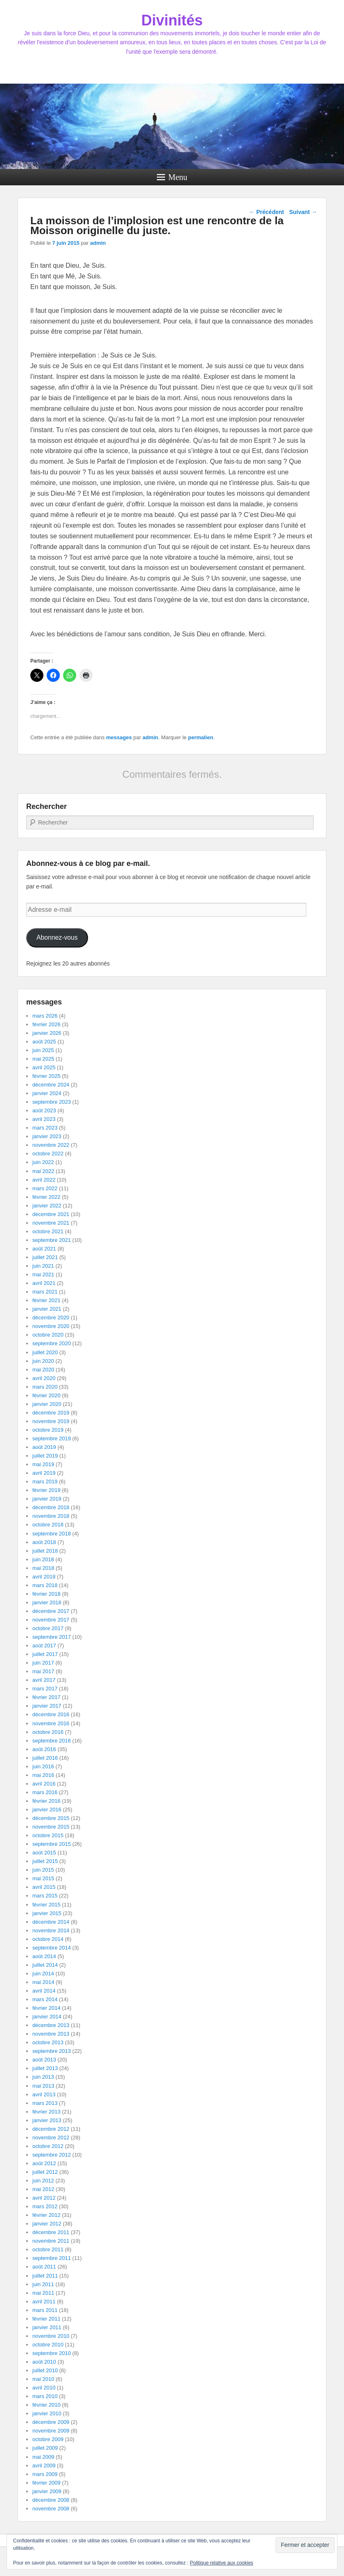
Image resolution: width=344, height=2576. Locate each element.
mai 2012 (43, 2189)
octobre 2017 (47, 1628)
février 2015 (46, 1905)
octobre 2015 (47, 1835)
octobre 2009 (47, 2439)
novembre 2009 (50, 2431)
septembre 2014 (51, 1948)
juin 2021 (43, 1266)
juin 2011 (43, 2284)
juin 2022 (43, 1162)
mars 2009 (44, 2474)
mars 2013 (44, 2103)
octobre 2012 (47, 2146)
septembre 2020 (51, 1343)
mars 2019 (44, 1481)
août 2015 (44, 1852)
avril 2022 (43, 1180)
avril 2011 (43, 2301)
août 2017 (44, 1645)
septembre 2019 (51, 1438)
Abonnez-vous (57, 937)
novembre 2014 (50, 1930)
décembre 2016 (50, 1714)
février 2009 (46, 2483)
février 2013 (46, 2112)
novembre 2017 (50, 1620)
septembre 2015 (51, 1844)
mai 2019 (43, 1464)
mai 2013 (43, 2086)
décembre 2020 (50, 1317)
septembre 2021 (51, 1240)
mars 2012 (44, 2206)
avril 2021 (43, 1283)
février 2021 (46, 1300)
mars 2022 (44, 1188)
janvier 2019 (46, 1499)
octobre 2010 (47, 2344)
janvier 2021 (46, 1309)
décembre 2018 (50, 1507)
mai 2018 (43, 1568)
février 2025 (46, 1076)
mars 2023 (44, 1128)
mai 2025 (43, 1059)
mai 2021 (43, 1274)
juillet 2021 (45, 1257)
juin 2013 (43, 2077)
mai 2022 (43, 1171)
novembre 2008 (50, 2508)
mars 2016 (44, 1792)
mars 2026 (44, 1016)
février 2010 (46, 2405)
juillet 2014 (45, 1965)
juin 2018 (43, 1559)
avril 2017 (43, 1680)
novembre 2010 (50, 2336)
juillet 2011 (45, 2276)
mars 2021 (44, 1292)
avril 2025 (43, 1067)
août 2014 (44, 1956)
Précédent (266, 212)
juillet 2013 (45, 2068)
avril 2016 (43, 1784)
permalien (200, 737)
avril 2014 (43, 1991)
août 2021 (44, 1249)
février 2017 (46, 1697)
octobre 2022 (47, 1153)
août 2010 (44, 2362)
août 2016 (44, 1749)
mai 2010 (43, 2379)
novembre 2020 (50, 1326)
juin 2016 (43, 1766)
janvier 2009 (46, 2491)
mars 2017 (44, 1688)
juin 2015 (43, 1870)
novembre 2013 (50, 2034)
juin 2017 (43, 1663)
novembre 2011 (50, 2241)
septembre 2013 (51, 2051)
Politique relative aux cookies (221, 2563)
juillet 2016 (45, 1758)
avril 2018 (43, 1577)
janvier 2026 (46, 1033)
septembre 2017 (51, 1637)
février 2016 (46, 1801)
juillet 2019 (45, 1456)
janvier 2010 (46, 2413)
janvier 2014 (46, 2016)
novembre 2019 (50, 1421)
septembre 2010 (51, 2353)
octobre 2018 (47, 1524)
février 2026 (46, 1024)
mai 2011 (43, 2293)
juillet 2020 (45, 1352)
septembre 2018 (51, 1534)
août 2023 (44, 1110)
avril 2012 (43, 2198)
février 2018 (46, 1594)
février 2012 (46, 2215)
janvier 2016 (46, 1809)
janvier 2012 (46, 2224)
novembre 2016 (50, 1723)
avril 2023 (43, 1119)
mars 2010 (44, 2396)
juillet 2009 (45, 2448)
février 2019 (46, 1490)
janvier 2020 (46, 1404)
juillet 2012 (45, 2172)
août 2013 (44, 2060)
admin (98, 243)
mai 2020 (43, 1370)
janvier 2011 (46, 2327)
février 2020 (46, 1395)
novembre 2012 (50, 2137)
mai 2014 (43, 1982)
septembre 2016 (51, 1741)
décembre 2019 (50, 1413)
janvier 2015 (46, 1913)
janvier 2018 (46, 1602)
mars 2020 (44, 1387)
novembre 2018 (50, 1516)
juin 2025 (43, 1050)
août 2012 (44, 2163)
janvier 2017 (46, 1706)
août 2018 (44, 1542)
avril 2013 (43, 2094)
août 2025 (44, 1042)
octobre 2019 (47, 1430)
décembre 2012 (50, 2129)
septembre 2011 (51, 2258)
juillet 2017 (45, 1654)
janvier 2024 (46, 1093)
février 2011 (46, 2319)
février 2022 (46, 1197)
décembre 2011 (50, 2232)
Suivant (303, 212)
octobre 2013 (47, 2042)
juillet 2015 (45, 1861)
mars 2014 (44, 1999)
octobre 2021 (47, 1231)
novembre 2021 (50, 1223)
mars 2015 (44, 1896)
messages (119, 737)
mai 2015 (43, 1878)
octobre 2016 (47, 1732)
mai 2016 (43, 1775)
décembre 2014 (50, 1922)
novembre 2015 (50, 1827)
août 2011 (44, 2267)
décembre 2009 (50, 2422)
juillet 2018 (45, 1551)
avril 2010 (43, 2388)
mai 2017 (43, 1671)
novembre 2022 (50, 1145)
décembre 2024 (50, 1085)
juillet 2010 (45, 2370)
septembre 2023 (51, 1102)
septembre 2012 (51, 2155)
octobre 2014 (47, 1939)
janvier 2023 (46, 1136)
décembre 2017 (50, 1611)
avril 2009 (43, 2465)
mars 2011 (44, 2310)
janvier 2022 (46, 1206)
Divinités (172, 20)
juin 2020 (43, 1361)
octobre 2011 (47, 2249)
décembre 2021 (50, 1214)
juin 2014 (43, 1973)
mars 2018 (44, 1585)
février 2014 (46, 2008)
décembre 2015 (50, 1818)
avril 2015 (43, 1887)
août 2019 (44, 1447)
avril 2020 (43, 1378)
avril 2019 (43, 1473)
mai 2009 (43, 2457)
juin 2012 (43, 2180)
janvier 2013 (46, 2120)
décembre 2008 (50, 2500)
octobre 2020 (47, 1335)
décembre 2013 (50, 2025)
